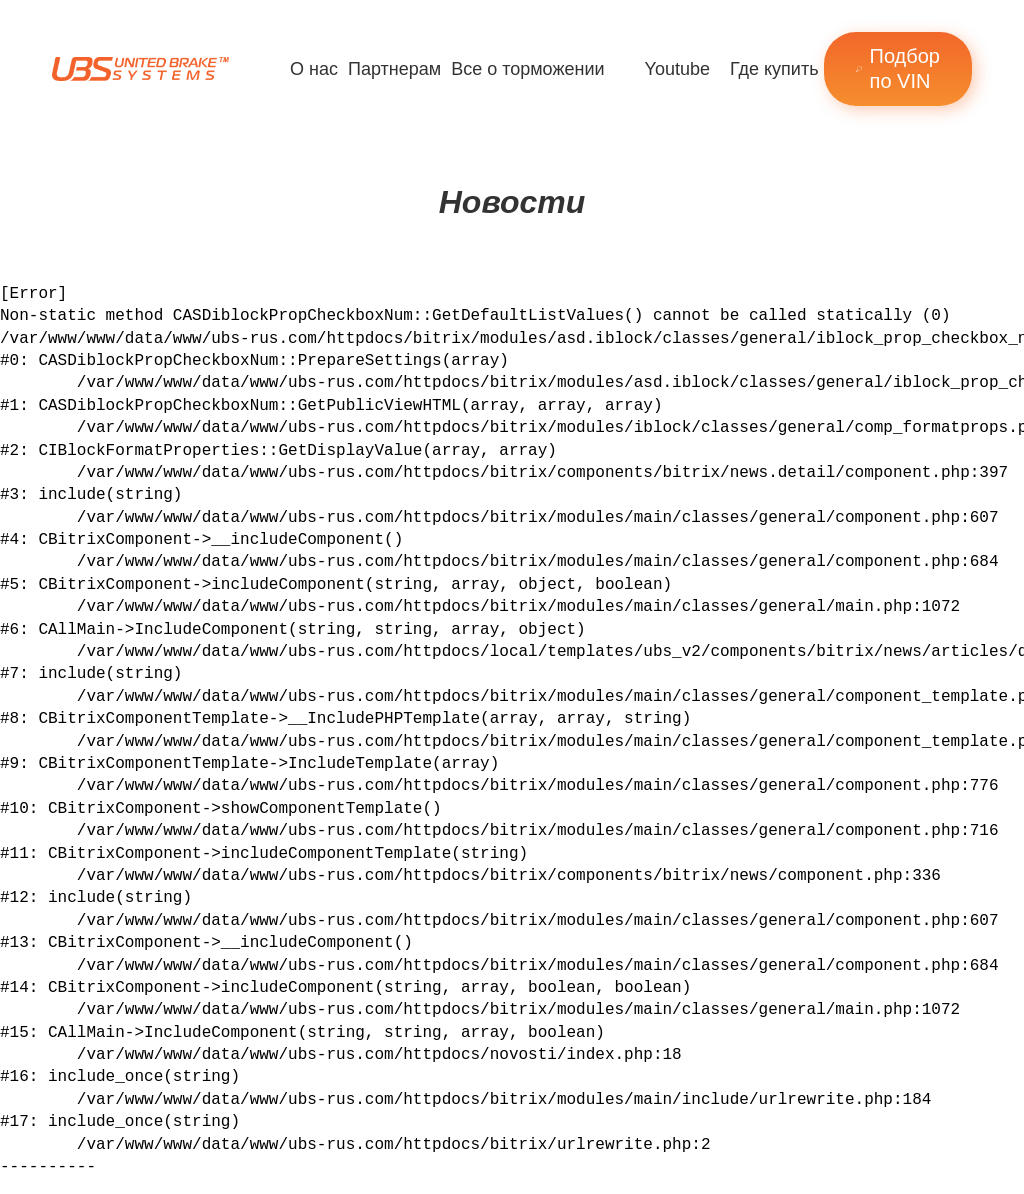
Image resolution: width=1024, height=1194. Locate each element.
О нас (314, 69)
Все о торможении (527, 69)
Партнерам (394, 69)
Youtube (677, 69)
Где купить (774, 69)
